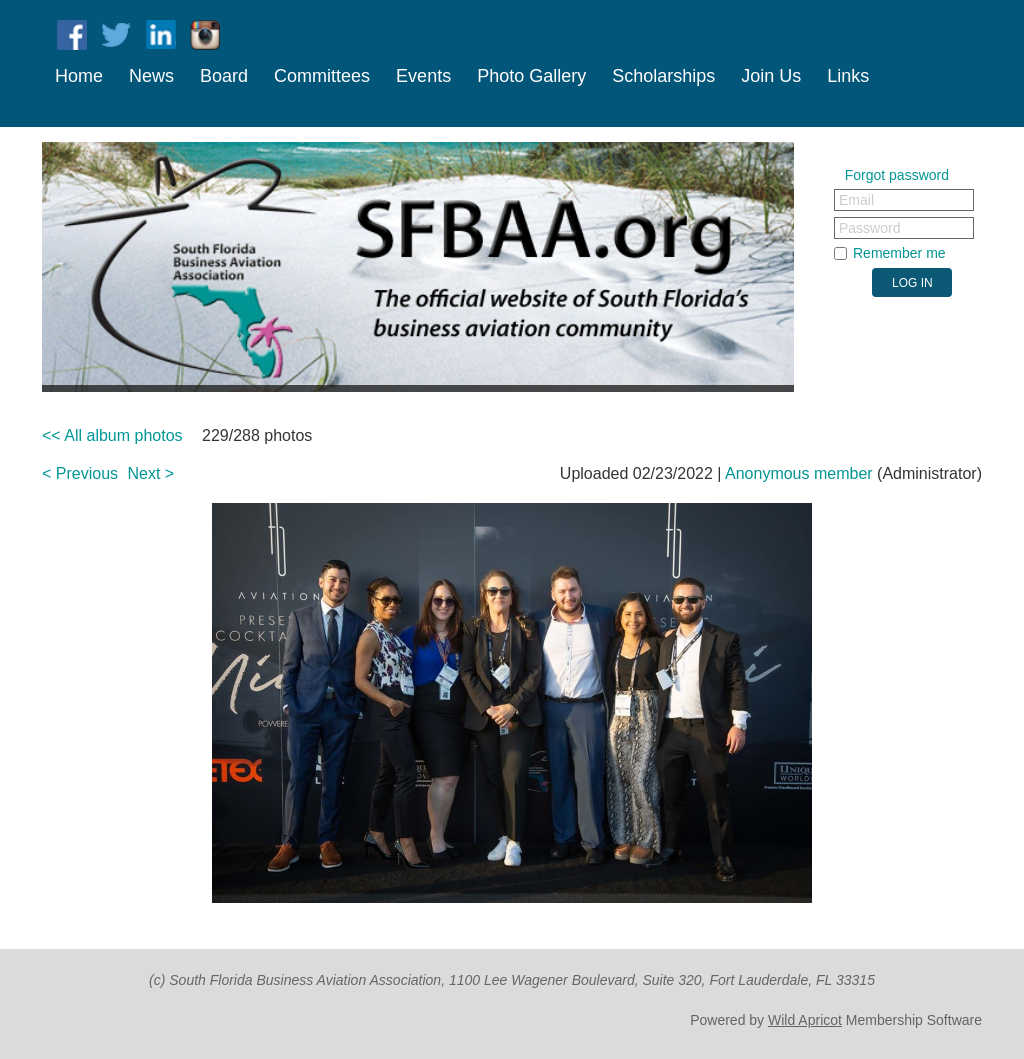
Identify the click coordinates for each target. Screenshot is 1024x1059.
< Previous (80, 473)
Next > (151, 473)
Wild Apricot (805, 1020)
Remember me (899, 253)
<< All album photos (112, 435)
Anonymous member (799, 473)
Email (856, 200)
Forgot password (897, 175)
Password (869, 228)
